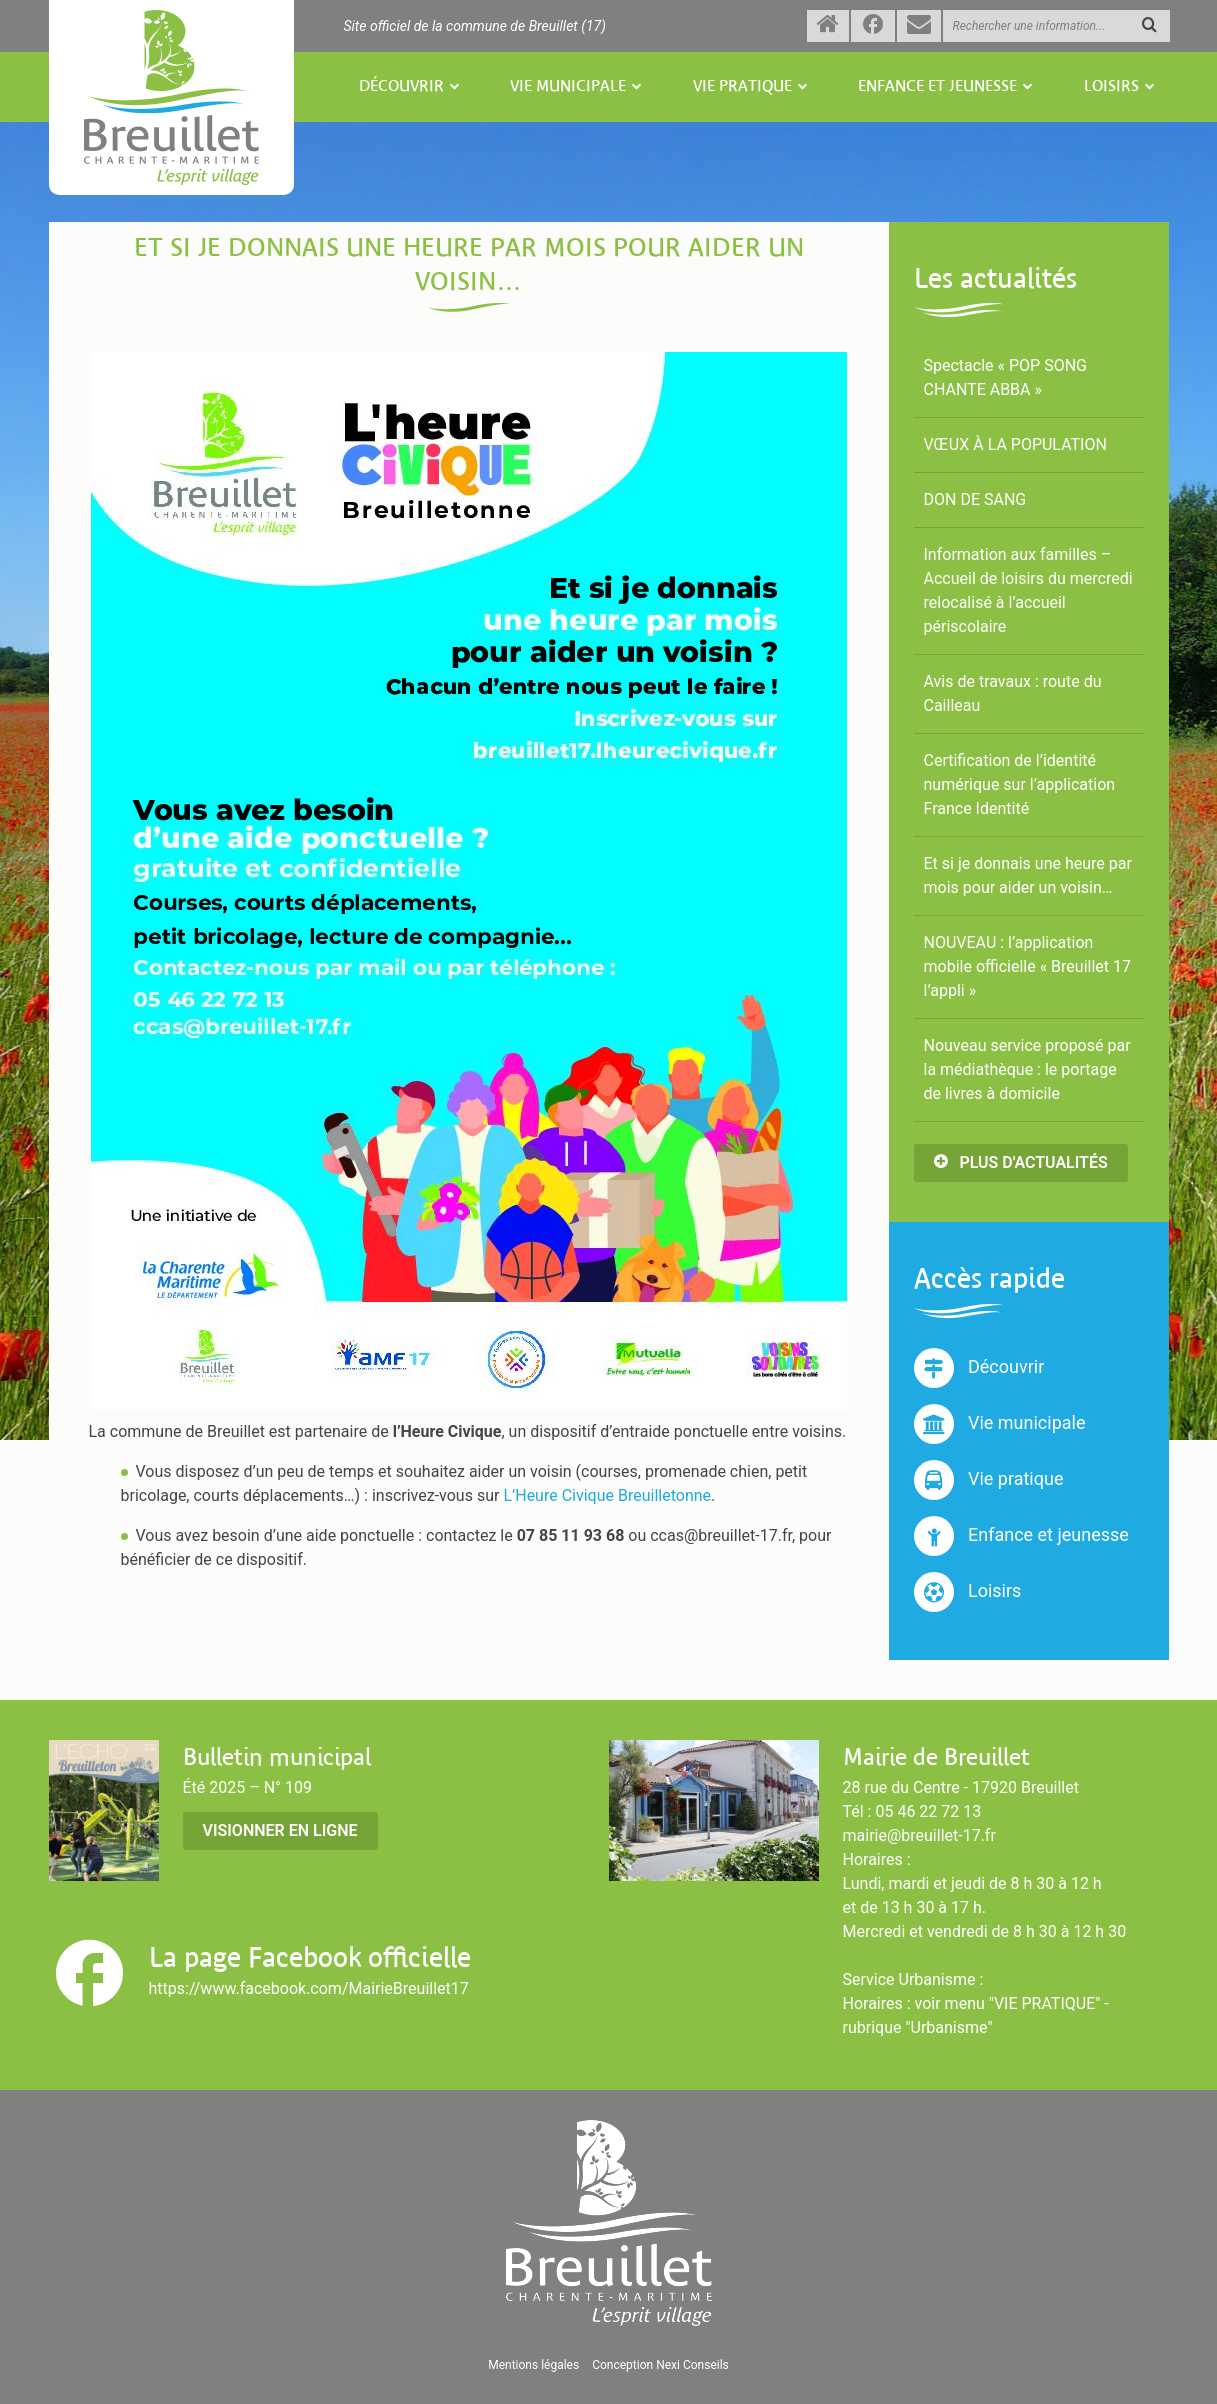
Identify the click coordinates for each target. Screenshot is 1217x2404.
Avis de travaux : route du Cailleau (1013, 693)
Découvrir (401, 86)
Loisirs (1111, 86)
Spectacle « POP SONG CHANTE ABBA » (1005, 377)
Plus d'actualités (1021, 1162)
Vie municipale (568, 86)
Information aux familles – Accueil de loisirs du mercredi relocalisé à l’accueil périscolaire (1028, 590)
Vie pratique (742, 86)
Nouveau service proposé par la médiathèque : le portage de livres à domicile (1027, 1069)
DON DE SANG (975, 499)
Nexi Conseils (692, 2365)
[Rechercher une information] (1056, 26)
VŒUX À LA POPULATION (1015, 444)
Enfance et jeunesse (937, 86)
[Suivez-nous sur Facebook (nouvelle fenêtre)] (873, 26)
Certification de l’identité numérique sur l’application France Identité (1020, 784)
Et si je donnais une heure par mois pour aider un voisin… (1028, 875)
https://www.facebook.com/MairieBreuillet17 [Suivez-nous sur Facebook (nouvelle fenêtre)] (309, 1988)
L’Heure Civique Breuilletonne (607, 1495)
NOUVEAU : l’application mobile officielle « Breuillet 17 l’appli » (1028, 966)
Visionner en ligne (280, 1830)
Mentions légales (533, 2365)
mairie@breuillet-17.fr (919, 1835)
